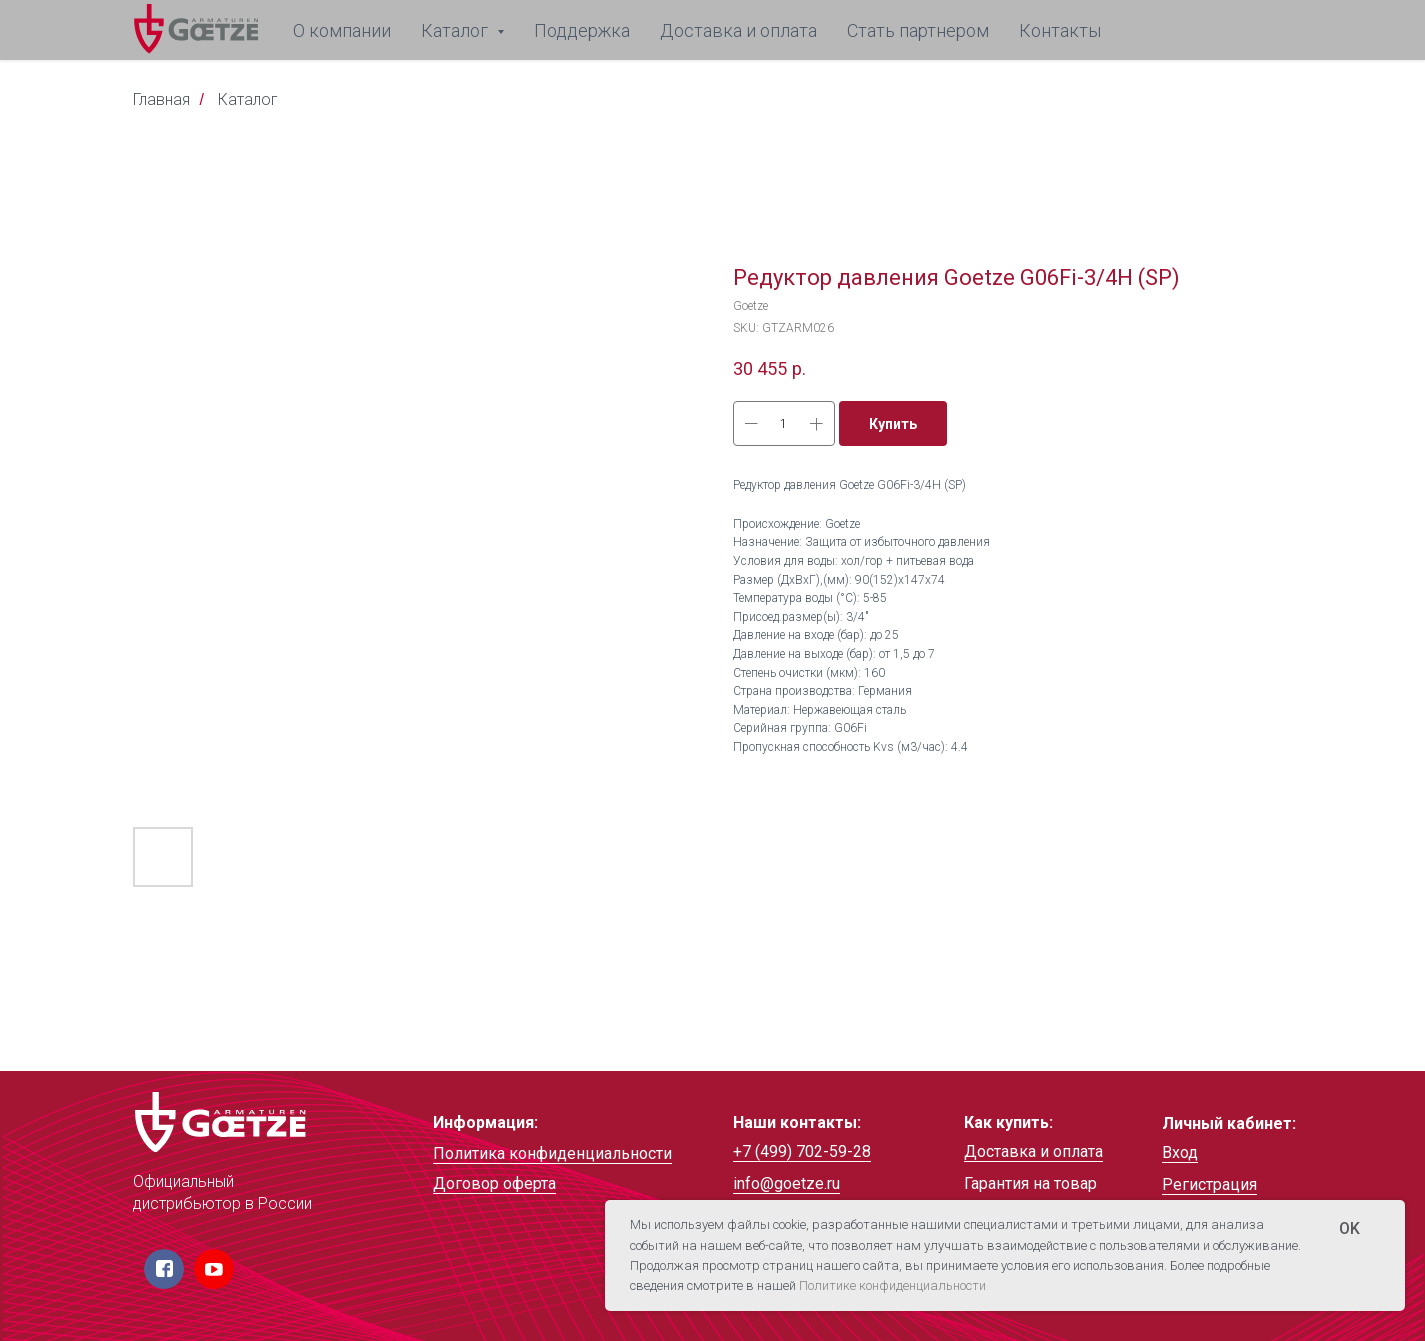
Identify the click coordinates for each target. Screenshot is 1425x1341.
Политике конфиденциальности (892, 1285)
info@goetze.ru (786, 1183)
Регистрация (1209, 1184)
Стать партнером (918, 30)
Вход (1180, 1152)
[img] (220, 1122)
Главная (161, 99)
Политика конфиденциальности (552, 1153)
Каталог (248, 99)
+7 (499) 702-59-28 (802, 1151)
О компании (342, 30)
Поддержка (582, 30)
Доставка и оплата (738, 30)
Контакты (1060, 30)
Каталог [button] (456, 30)
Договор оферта (494, 1183)
